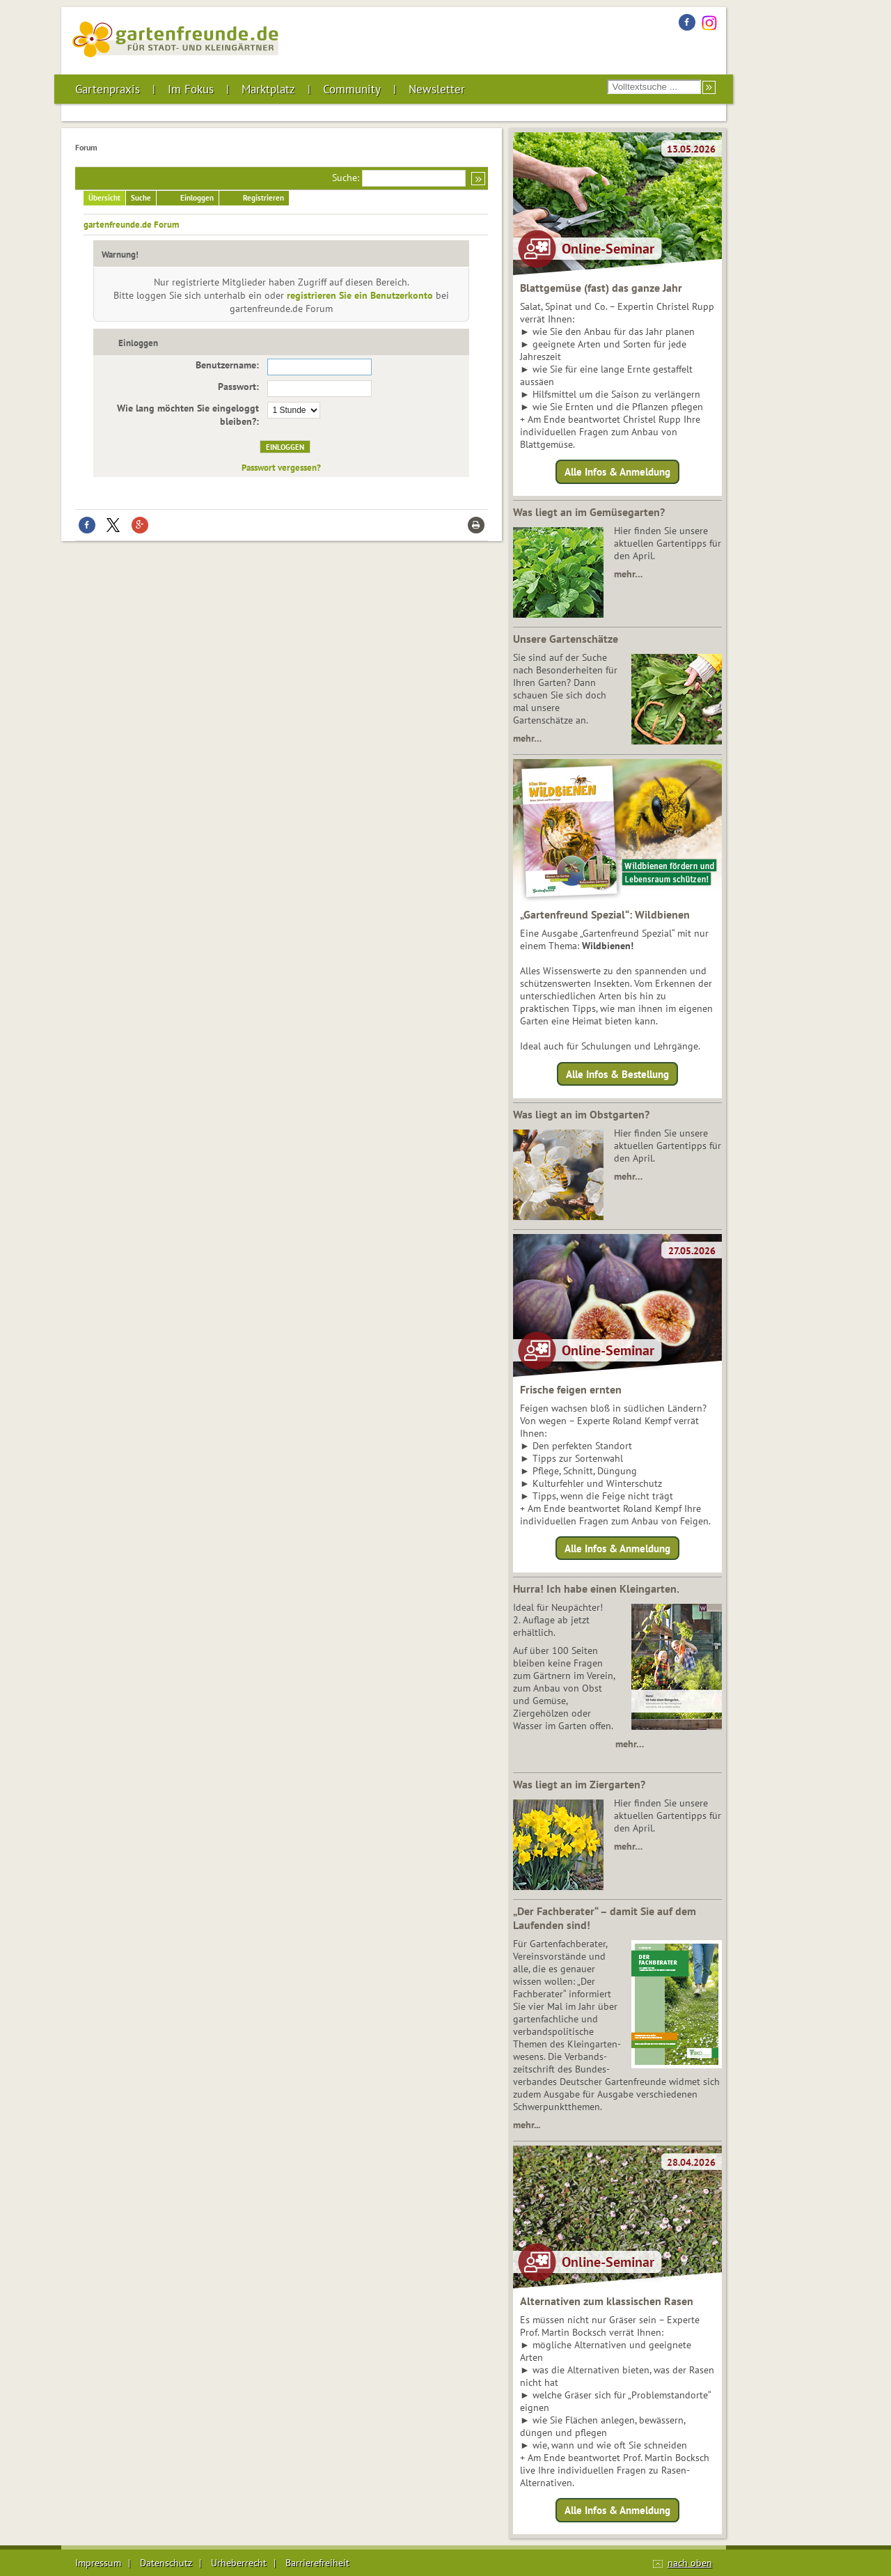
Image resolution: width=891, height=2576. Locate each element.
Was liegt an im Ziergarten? (579, 1784)
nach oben (690, 2563)
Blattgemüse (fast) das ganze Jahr (601, 288)
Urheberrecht (239, 2563)
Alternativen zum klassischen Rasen (606, 2301)
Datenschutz (166, 2563)
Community (352, 89)
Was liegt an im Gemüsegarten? (589, 512)
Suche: (345, 177)
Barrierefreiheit (317, 2563)
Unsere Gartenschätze (565, 639)
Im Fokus (191, 89)
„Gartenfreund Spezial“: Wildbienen (605, 914)
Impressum (98, 2563)
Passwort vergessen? (281, 467)
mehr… (628, 574)
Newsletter (437, 89)
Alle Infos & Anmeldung (617, 471)
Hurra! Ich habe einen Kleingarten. (596, 1588)
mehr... (526, 2124)
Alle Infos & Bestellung (617, 1073)
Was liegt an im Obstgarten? (581, 1114)
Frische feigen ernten (571, 1389)
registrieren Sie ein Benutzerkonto (360, 295)
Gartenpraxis (107, 89)
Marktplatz (268, 89)
